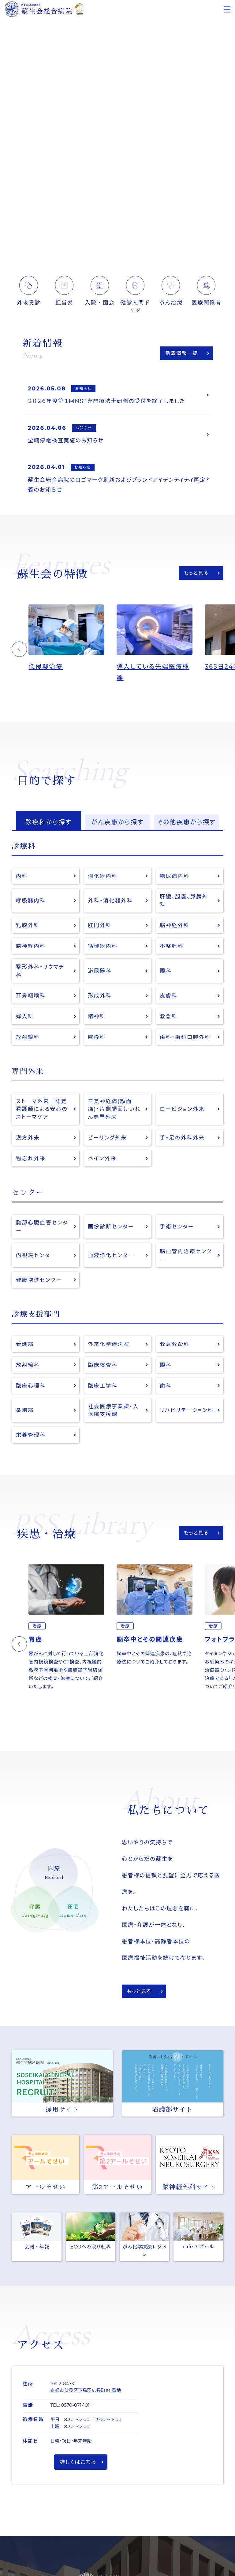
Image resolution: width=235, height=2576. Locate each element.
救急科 (168, 1016)
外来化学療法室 (108, 1344)
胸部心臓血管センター (42, 1226)
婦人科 (25, 1016)
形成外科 (100, 995)
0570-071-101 (75, 2405)
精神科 (97, 1016)
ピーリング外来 (107, 1137)
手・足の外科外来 (182, 1137)
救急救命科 (174, 1344)
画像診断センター (111, 1226)
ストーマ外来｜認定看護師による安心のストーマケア (42, 1109)
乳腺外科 (28, 925)
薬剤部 (25, 1410)
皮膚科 (168, 995)
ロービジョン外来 (182, 1109)
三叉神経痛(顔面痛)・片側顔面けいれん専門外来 (114, 1109)
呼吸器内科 (31, 900)
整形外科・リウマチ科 (40, 971)
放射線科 (28, 1037)
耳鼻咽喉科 (31, 995)
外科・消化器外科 (110, 900)
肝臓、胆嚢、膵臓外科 (184, 900)
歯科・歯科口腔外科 (185, 1037)
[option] (72, 638)
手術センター (177, 1226)
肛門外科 (100, 925)
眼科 (166, 971)
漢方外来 (28, 1137)
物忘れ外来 (31, 1158)
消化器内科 (103, 876)
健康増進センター (39, 1280)
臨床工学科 (103, 1385)
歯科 (166, 1385)
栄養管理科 (31, 1435)
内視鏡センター (36, 1255)
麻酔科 (97, 1037)
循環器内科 (103, 946)
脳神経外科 (174, 925)
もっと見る (196, 573)
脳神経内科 (31, 946)
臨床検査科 (103, 1365)
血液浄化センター (111, 1255)
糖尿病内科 (174, 876)
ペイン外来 (102, 1158)
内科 (22, 876)
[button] (19, 649)
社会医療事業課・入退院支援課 (113, 1410)
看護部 (25, 1344)
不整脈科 (172, 946)
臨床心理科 (31, 1385)
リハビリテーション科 (187, 1410)
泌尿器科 (100, 971)
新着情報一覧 (182, 353)
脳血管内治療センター (186, 1255)
